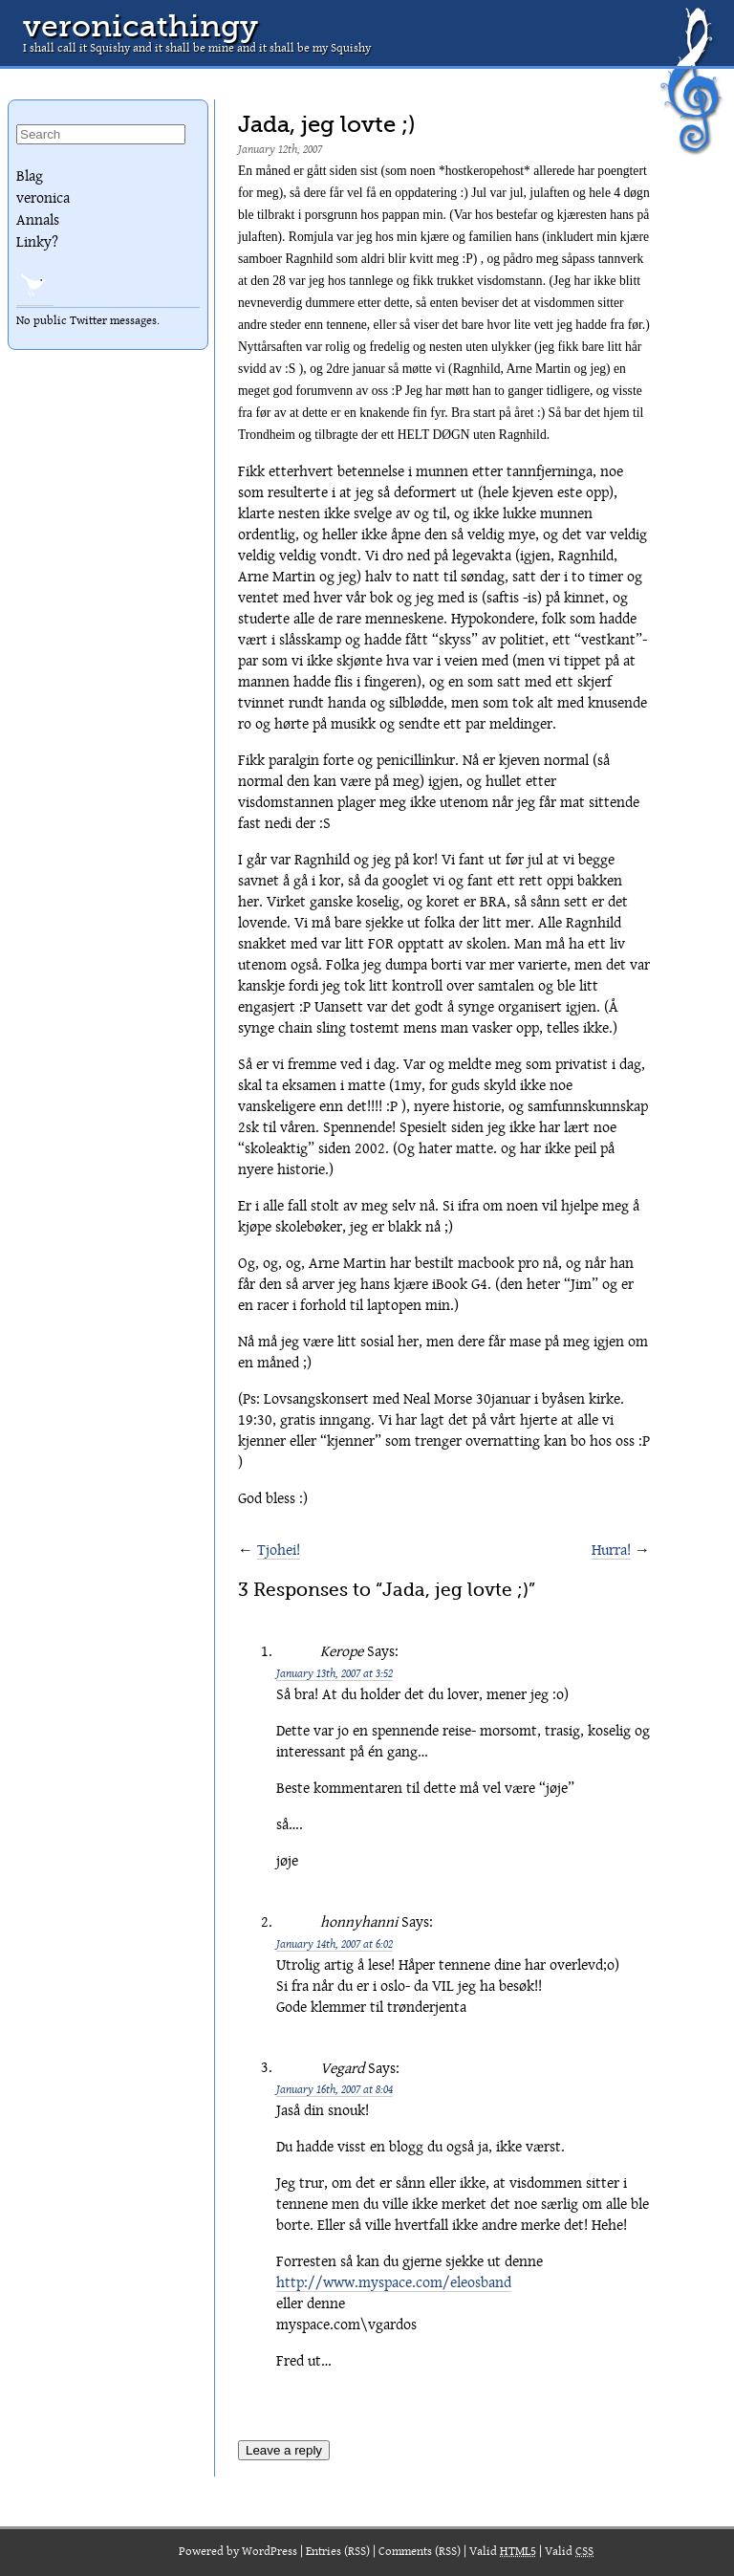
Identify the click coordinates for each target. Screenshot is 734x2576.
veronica (43, 198)
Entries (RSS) (338, 2551)
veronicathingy (140, 26)
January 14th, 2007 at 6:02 (334, 1943)
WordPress (269, 2551)
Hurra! (611, 1550)
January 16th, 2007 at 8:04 (334, 2089)
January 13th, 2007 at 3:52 (334, 1673)
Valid (502, 2551)
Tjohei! (278, 1550)
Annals (37, 220)
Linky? (37, 242)
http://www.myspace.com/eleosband (393, 2282)
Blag (29, 176)
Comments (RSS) (419, 2551)
